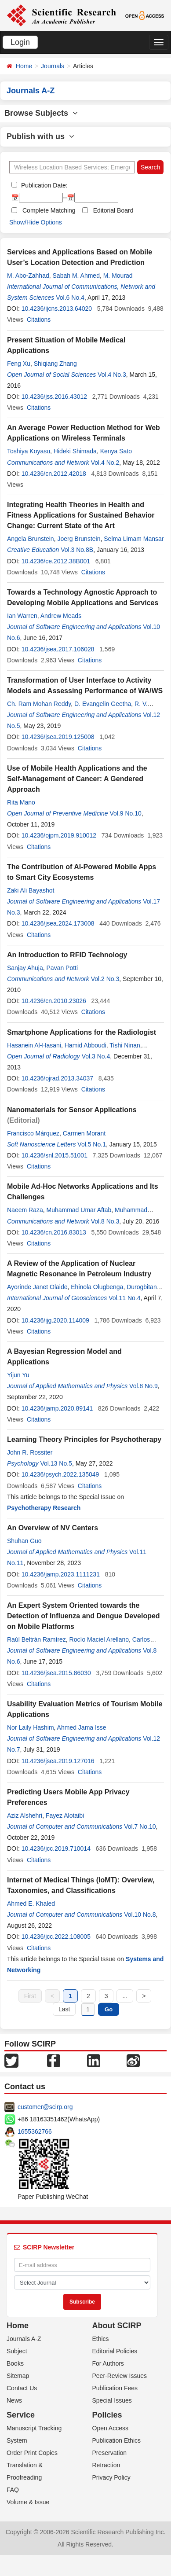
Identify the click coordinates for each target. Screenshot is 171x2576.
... (124, 1995)
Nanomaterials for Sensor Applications (72, 1109)
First (30, 1995)
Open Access (110, 2428)
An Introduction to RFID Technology (67, 955)
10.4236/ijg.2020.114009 (55, 1320)
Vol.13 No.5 (56, 1463)
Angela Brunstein (30, 538)
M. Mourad (118, 275)
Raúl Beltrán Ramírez (36, 1639)
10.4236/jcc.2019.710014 (56, 1848)
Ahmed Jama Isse (81, 1727)
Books (15, 2363)
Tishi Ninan (124, 1045)
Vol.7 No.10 (140, 1826)
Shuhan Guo (24, 1540)
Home (24, 66)
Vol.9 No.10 (125, 813)
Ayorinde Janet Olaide (37, 1286)
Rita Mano (21, 802)
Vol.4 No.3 (112, 374)
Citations (39, 319)
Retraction (106, 2465)
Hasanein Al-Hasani (34, 1045)
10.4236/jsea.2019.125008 (58, 736)
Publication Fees (115, 2388)
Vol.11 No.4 (124, 1297)
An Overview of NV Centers (52, 1528)
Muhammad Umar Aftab (78, 1209)
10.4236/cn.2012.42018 (54, 473)
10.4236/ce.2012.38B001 (56, 561)
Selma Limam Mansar (134, 538)
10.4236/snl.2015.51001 (54, 1155)
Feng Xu (18, 363)
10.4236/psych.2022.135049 (60, 1474)
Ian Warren (22, 615)
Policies (107, 2415)
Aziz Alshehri (24, 1815)
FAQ (13, 2489)
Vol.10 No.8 (140, 1914)
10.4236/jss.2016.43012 (54, 396)
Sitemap (18, 2375)
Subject (17, 2351)
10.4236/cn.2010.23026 (54, 1000)
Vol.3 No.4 (96, 1056)
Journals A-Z (24, 2338)
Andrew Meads (60, 615)
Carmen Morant (84, 1133)
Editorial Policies (115, 2351)
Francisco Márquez (33, 1133)
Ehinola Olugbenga (97, 1286)
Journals (52, 66)
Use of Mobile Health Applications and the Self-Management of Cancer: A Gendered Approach (77, 778)
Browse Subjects (41, 113)
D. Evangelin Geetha (102, 703)
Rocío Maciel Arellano (99, 1639)
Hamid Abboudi (85, 1045)
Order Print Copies (32, 2452)
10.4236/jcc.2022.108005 (56, 1936)
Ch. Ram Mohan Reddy (39, 703)
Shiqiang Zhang (55, 363)
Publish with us (40, 136)
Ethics (100, 2338)
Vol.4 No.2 (105, 462)
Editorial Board (113, 210)
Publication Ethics (116, 2440)
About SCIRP (117, 2325)
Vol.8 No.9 (143, 1385)
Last (64, 2009)
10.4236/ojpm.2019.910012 (59, 835)
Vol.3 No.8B (77, 549)
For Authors (108, 2363)
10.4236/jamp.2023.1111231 (61, 1574)
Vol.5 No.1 (91, 1144)
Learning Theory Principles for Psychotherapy (84, 1439)
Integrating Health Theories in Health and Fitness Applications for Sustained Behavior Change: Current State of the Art (80, 515)
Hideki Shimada (75, 451)
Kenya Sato (116, 451)
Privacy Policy (111, 2477)
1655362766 (35, 2131)
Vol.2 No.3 (105, 978)
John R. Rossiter (29, 1452)
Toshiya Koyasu (28, 451)
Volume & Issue (28, 2502)
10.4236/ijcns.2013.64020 (57, 308)
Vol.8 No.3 (105, 1221)
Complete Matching (49, 210)
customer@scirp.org (45, 2106)
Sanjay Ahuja (25, 967)
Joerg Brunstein (78, 538)
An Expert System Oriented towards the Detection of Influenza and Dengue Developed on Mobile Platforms (83, 1616)
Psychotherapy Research (43, 1507)
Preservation (109, 2452)
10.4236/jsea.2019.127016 (58, 1760)
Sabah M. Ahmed (76, 275)
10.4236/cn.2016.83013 (54, 1232)
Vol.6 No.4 (70, 297)
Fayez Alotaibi (65, 1815)
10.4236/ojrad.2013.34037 (57, 1078)
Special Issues (112, 2400)
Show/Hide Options (35, 222)
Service (21, 2415)
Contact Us (22, 2388)
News (14, 2400)
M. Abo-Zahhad (28, 275)
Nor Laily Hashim (30, 1727)
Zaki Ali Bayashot (30, 890)
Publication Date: (43, 185)
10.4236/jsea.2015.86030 (56, 1672)
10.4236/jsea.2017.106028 (58, 649)
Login (20, 42)
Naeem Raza (25, 1209)
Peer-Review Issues (119, 2375)
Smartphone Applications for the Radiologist (81, 1032)
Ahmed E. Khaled (31, 1903)
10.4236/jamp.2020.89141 (57, 1408)
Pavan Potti (62, 967)
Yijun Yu (18, 1374)
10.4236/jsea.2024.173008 (58, 923)
